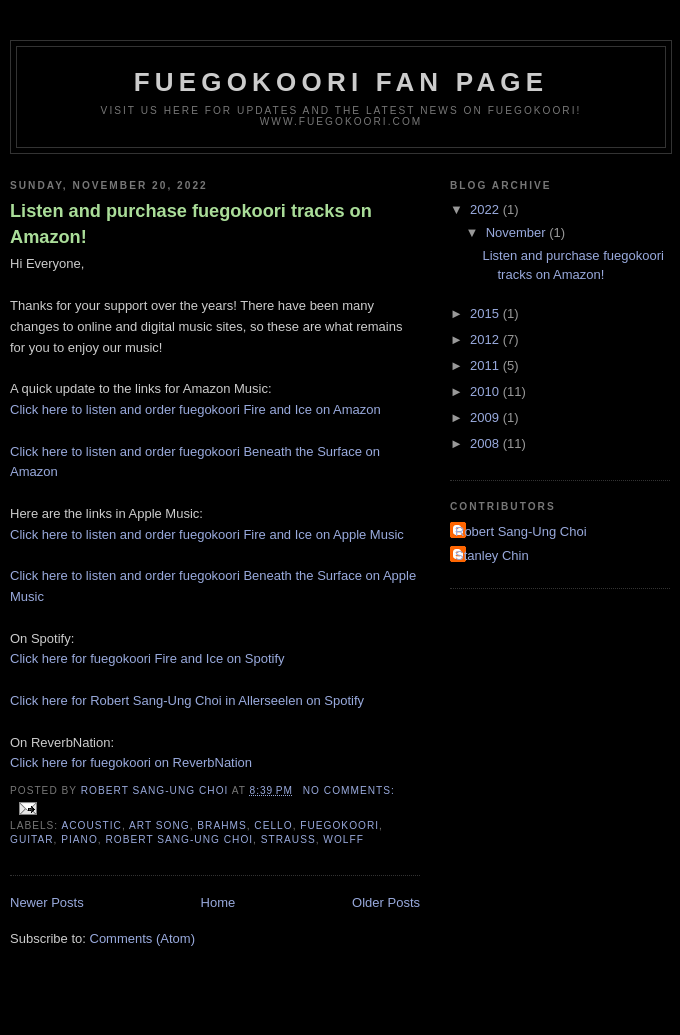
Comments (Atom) (142, 938)
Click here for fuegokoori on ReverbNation (131, 762)
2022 (486, 209)
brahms (221, 825)
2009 (486, 417)
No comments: (349, 790)
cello (273, 825)
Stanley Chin (492, 555)
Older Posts (386, 902)
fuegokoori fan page (341, 82)
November (518, 232)
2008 (486, 443)
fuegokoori (339, 825)
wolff (343, 839)
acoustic (91, 825)
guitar (32, 839)
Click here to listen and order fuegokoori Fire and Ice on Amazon (195, 409)
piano (79, 839)
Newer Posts (47, 902)
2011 (486, 365)
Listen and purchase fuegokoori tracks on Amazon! (191, 223)
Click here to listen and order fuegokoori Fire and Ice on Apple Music (207, 534)
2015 (486, 313)
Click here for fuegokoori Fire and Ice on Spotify (147, 658)
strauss (288, 839)
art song (159, 825)
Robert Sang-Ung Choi (521, 531)
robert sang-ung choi (179, 839)
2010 (486, 391)
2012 (486, 339)
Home (218, 902)
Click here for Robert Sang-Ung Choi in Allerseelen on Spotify (187, 700)
